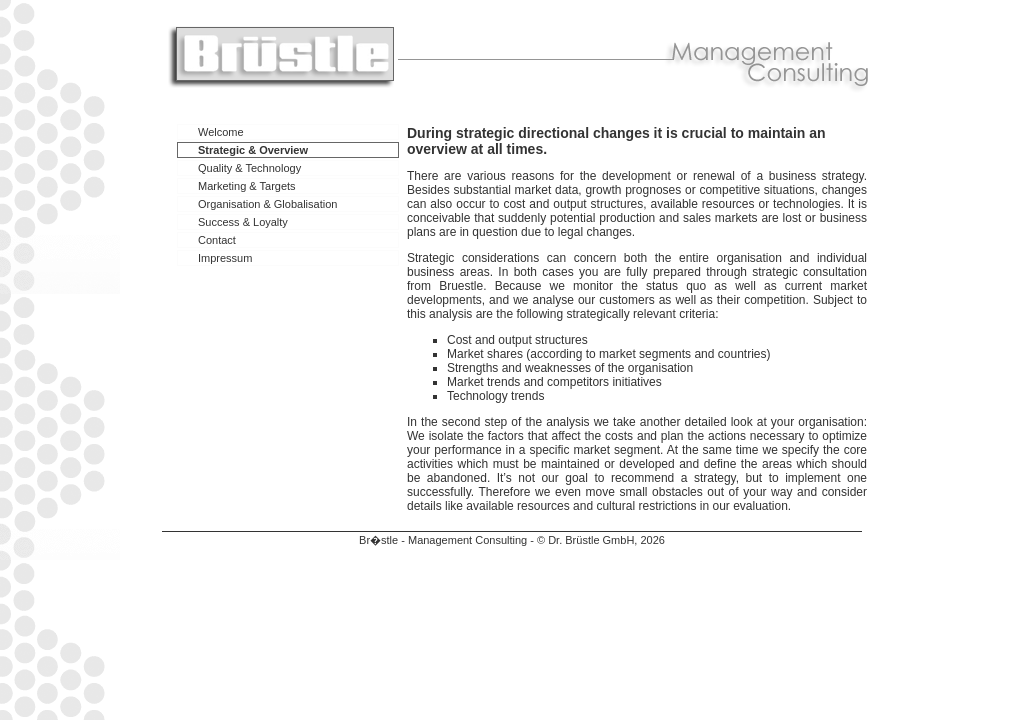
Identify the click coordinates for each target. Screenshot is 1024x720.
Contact (217, 240)
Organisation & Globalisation (267, 204)
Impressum (225, 258)
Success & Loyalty (243, 222)
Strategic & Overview (253, 150)
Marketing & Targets (247, 186)
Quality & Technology (249, 168)
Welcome (221, 132)
